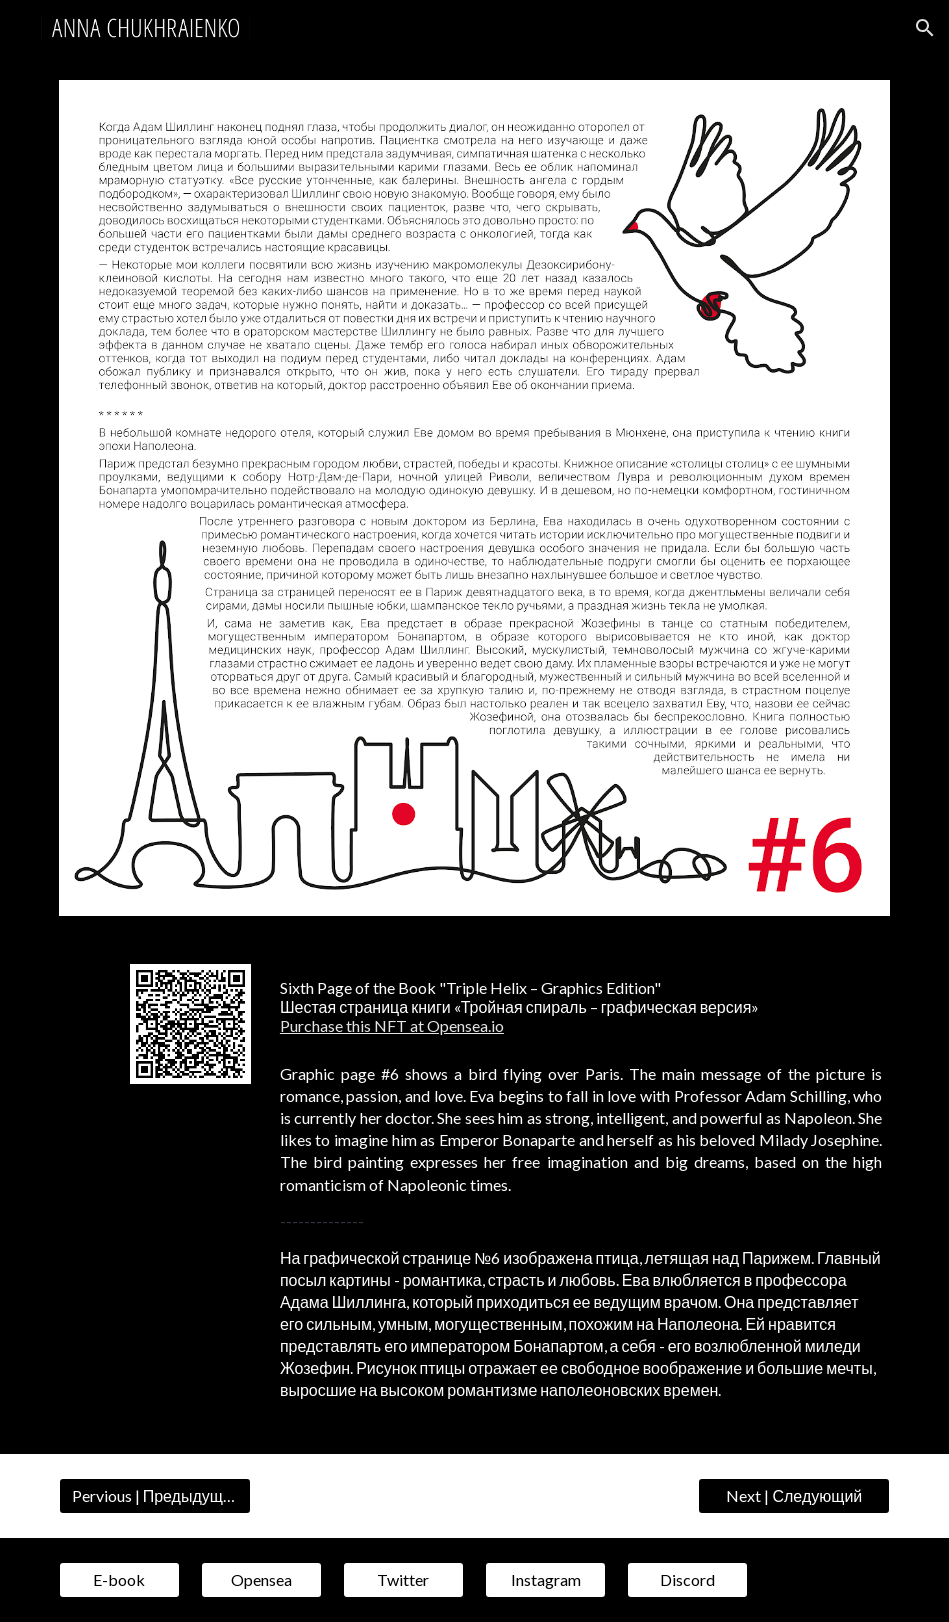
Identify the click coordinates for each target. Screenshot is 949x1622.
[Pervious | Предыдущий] (155, 1496)
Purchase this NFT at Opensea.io (392, 1025)
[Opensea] (261, 1580)
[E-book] (119, 1580)
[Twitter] (403, 1580)
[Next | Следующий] (794, 1496)
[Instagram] (545, 1580)
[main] (581, 1007)
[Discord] (687, 1580)
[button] (925, 28)
